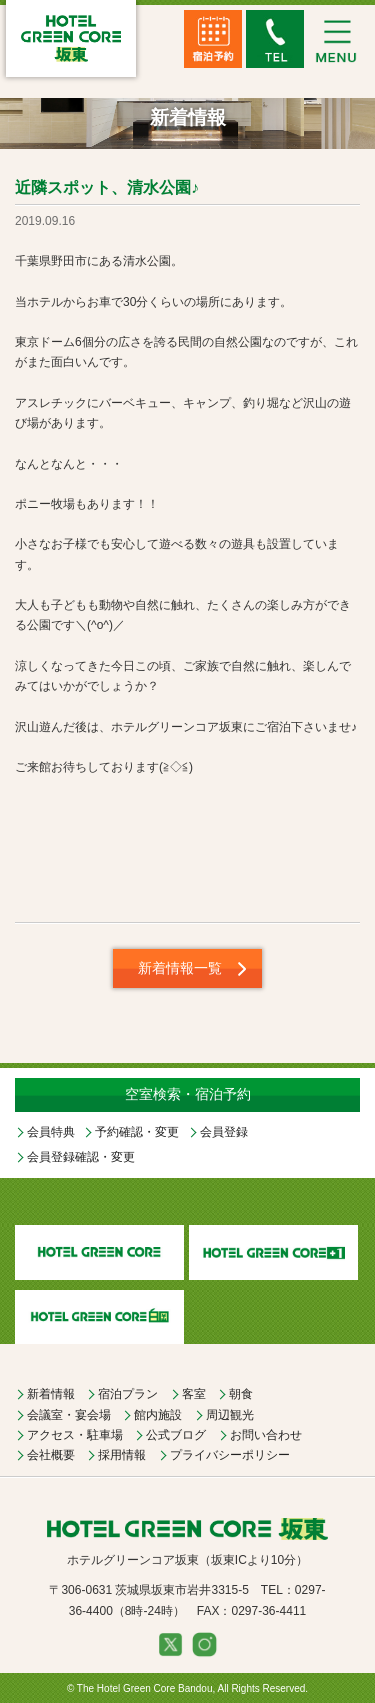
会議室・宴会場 (69, 1415)
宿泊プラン (128, 1394)
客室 (194, 1394)
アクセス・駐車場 (75, 1435)
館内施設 (158, 1415)
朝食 (241, 1394)
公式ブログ (176, 1435)
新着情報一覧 (180, 968)
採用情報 (122, 1455)
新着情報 (51, 1394)
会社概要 (51, 1455)
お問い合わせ (266, 1435)
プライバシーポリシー (230, 1455)
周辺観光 (230, 1415)
